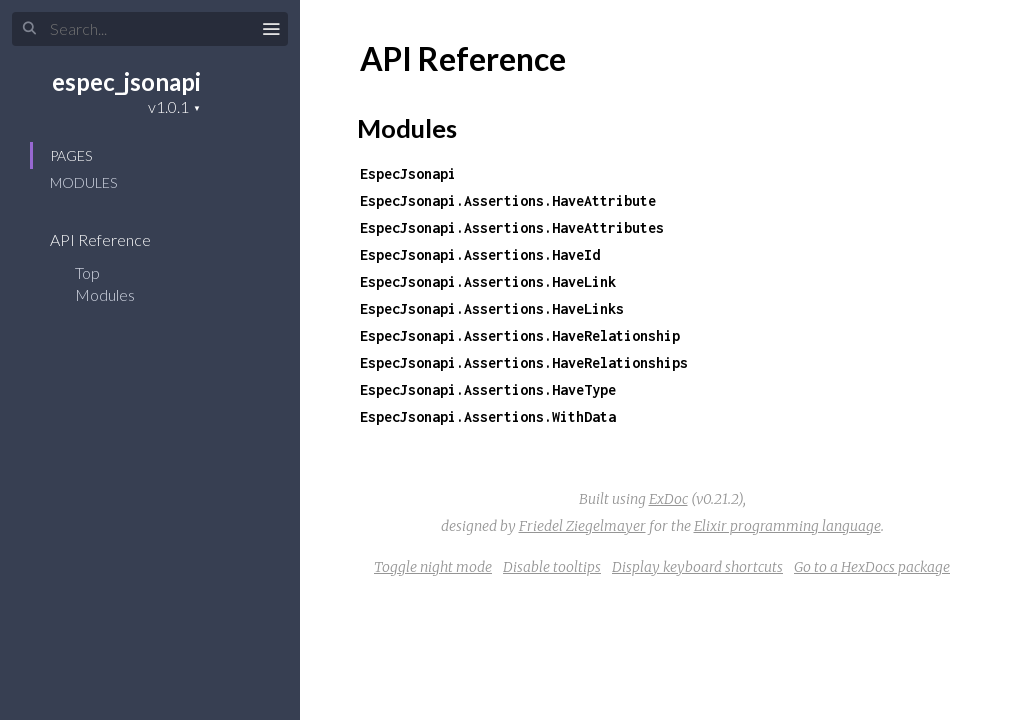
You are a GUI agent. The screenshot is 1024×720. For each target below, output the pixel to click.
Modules (83, 182)
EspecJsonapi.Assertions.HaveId (480, 254)
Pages (71, 155)
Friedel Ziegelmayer (582, 526)
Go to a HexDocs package (872, 567)
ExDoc (668, 499)
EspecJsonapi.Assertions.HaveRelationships (524, 362)
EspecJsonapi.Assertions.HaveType (488, 389)
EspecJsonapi (408, 173)
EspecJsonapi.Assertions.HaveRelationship (520, 335)
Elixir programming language (787, 526)
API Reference (113, 239)
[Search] (150, 29)
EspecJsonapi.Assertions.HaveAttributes (512, 227)
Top (87, 272)
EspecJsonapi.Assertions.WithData (488, 416)
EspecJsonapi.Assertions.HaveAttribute (508, 200)
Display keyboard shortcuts (697, 567)
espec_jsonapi (126, 81)
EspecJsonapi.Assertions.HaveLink (488, 281)
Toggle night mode (433, 567)
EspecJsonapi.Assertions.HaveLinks (492, 308)
